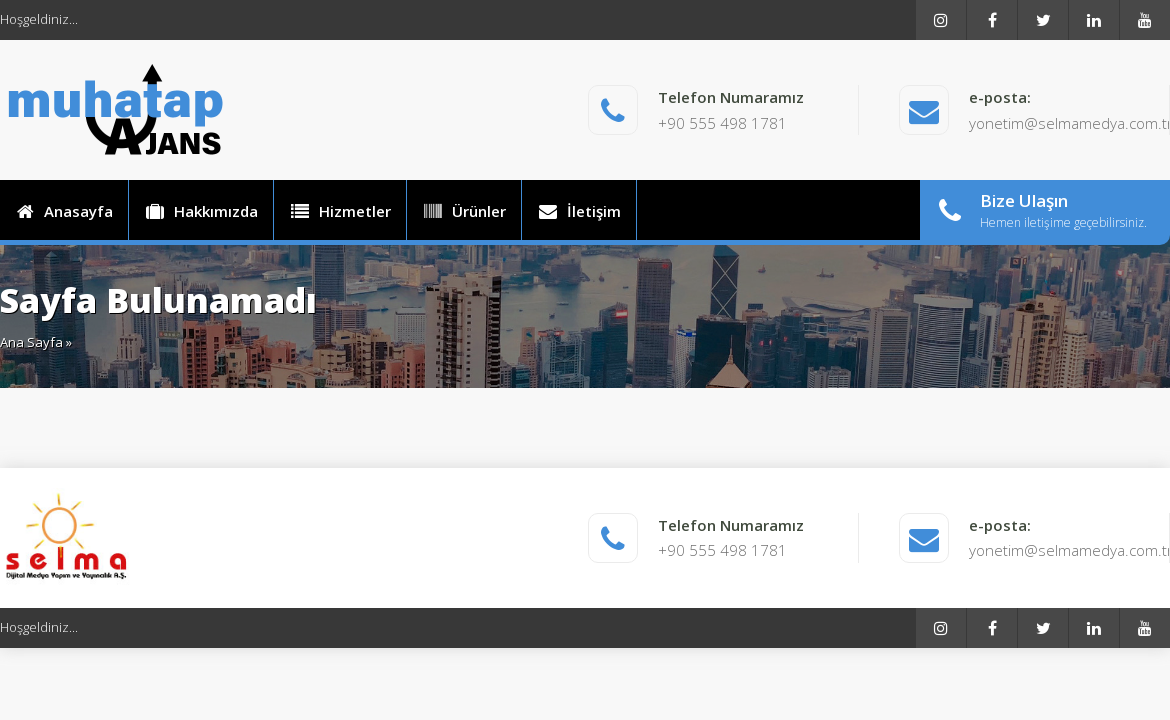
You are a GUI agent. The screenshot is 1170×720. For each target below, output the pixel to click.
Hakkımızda (201, 211)
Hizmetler (340, 211)
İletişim (579, 211)
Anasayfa (64, 211)
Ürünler (464, 211)
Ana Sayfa (31, 342)
